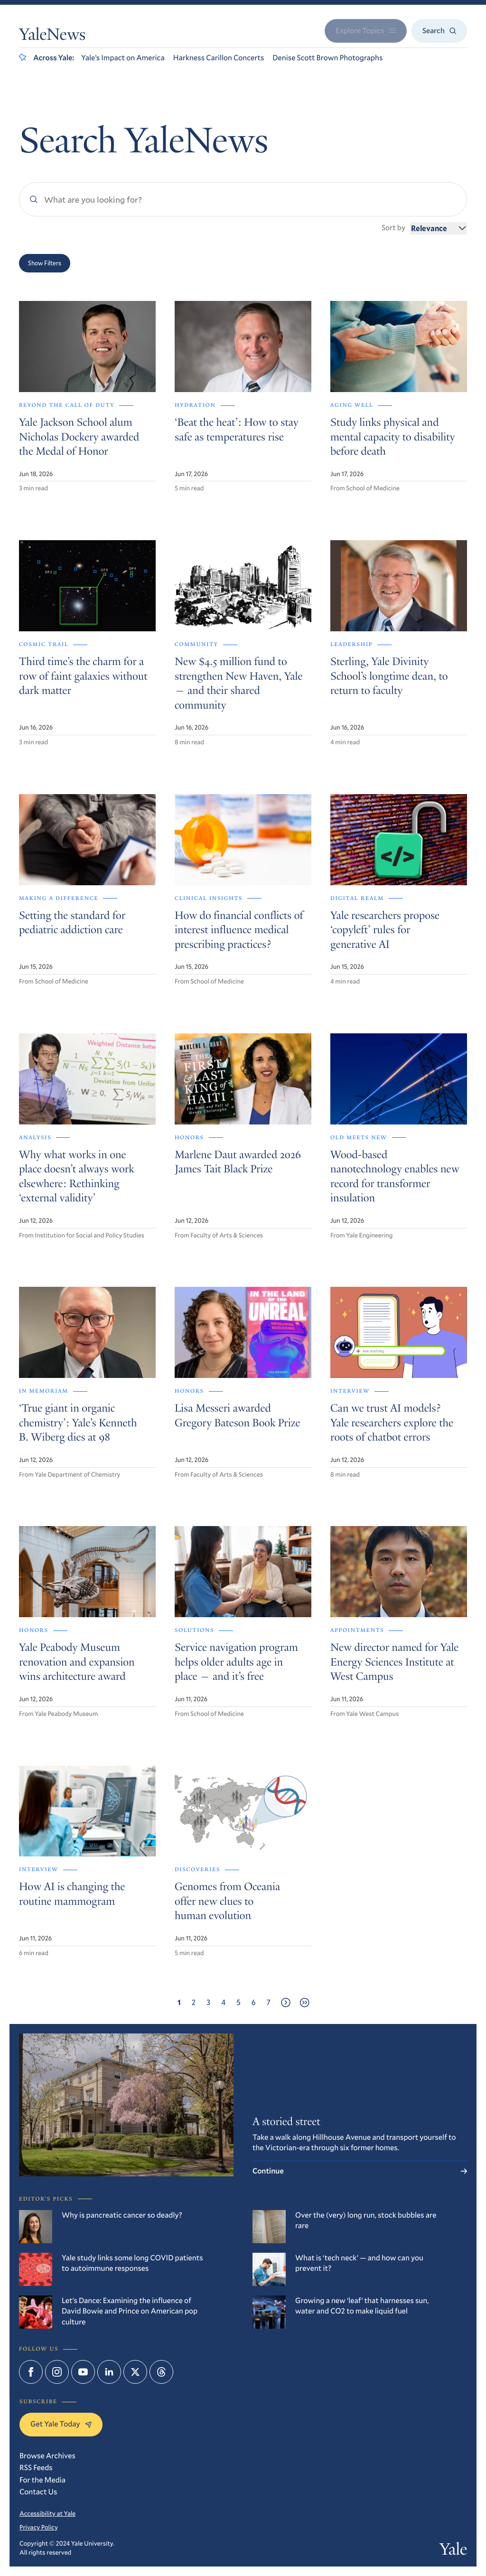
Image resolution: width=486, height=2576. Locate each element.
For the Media (42, 2480)
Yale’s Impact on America (123, 58)
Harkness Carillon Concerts (218, 58)
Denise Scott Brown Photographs (327, 58)
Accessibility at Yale (47, 2513)
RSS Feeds (36, 2468)
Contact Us (38, 2492)
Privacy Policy (38, 2527)
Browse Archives (47, 2456)
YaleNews (52, 36)
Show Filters (44, 263)
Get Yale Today (61, 2424)
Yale (453, 2551)
